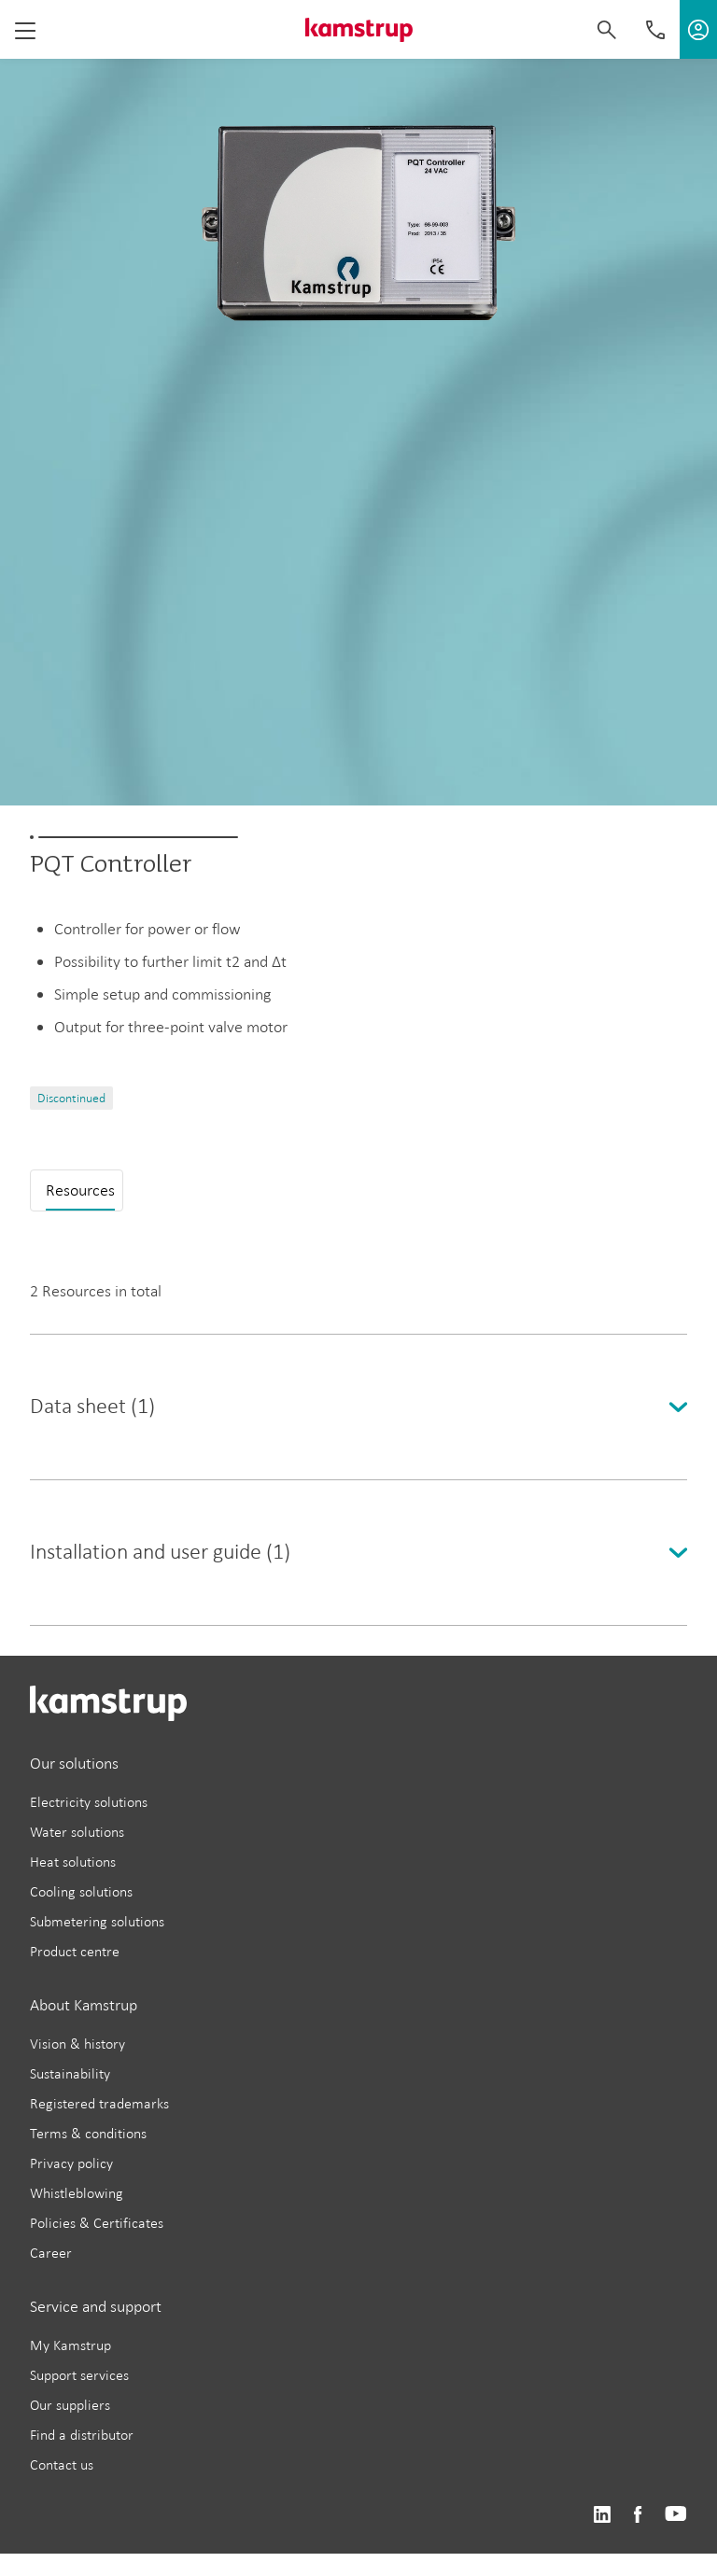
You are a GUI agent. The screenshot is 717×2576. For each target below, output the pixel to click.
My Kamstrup (70, 2345)
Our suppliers (70, 2405)
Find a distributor (82, 2434)
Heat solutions (73, 1861)
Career (51, 2252)
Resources (80, 1190)
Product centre (75, 1951)
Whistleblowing (76, 2193)
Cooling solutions (81, 1891)
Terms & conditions (88, 2133)
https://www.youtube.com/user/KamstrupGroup (676, 2515)
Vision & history (77, 2043)
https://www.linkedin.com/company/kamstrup (602, 2515)
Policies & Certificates (96, 2223)
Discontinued (71, 1098)
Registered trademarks (99, 2103)
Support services (79, 2375)
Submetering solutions (97, 1921)
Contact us (61, 2464)
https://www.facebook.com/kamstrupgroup (637, 2515)
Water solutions (77, 1832)
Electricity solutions (89, 1802)
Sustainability (70, 2073)
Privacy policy (71, 2163)
